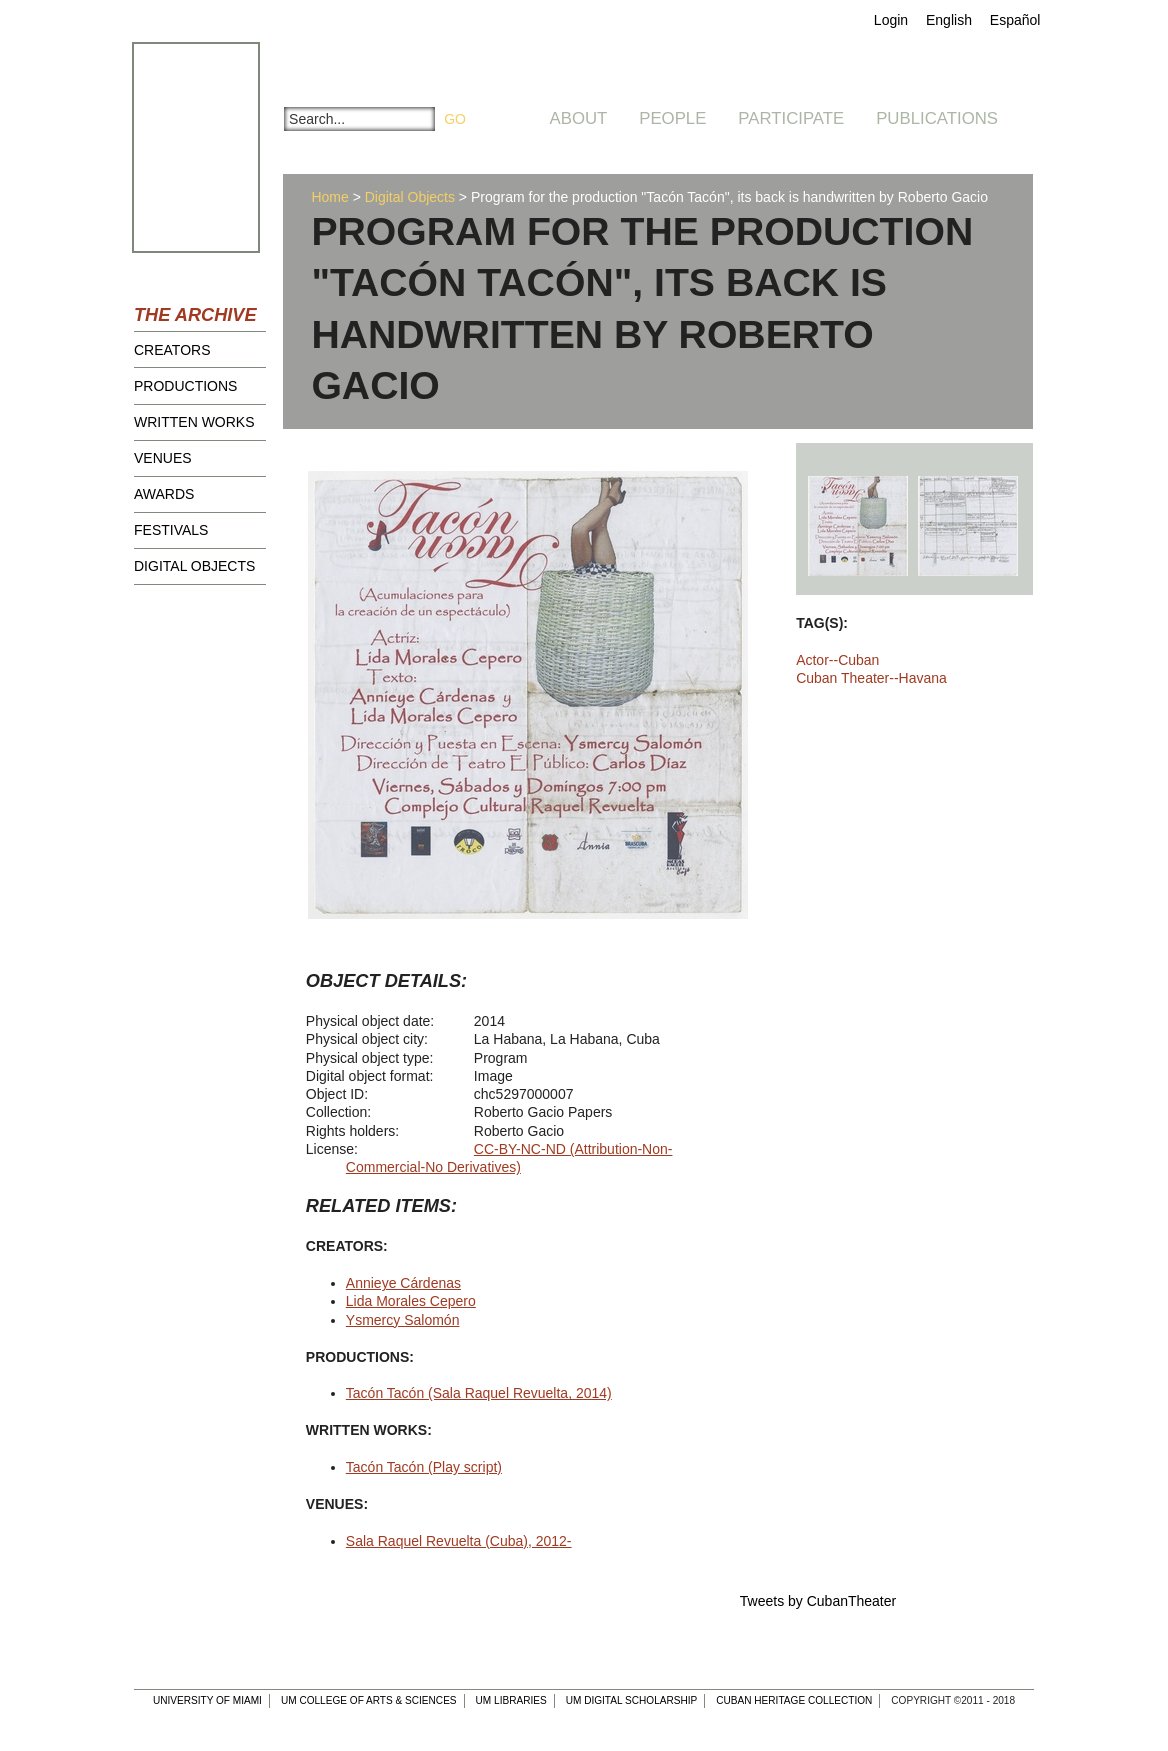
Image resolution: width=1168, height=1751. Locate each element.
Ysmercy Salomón (403, 1320)
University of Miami (207, 1700)
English (949, 20)
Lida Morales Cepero (411, 1301)
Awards (164, 494)
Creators (172, 350)
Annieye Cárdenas (403, 1283)
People (672, 118)
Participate (791, 118)
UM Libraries (511, 1700)
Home (329, 197)
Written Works (194, 422)
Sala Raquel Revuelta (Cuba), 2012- (459, 1541)
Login (891, 20)
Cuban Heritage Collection (794, 1700)
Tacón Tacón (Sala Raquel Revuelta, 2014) (479, 1393)
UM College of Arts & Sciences (369, 1700)
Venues (163, 458)
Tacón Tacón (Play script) (424, 1467)
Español (1015, 20)
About (579, 118)
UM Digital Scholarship (632, 1700)
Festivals (171, 530)
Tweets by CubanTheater (818, 1601)
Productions (185, 386)
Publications (937, 118)
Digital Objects (194, 566)
